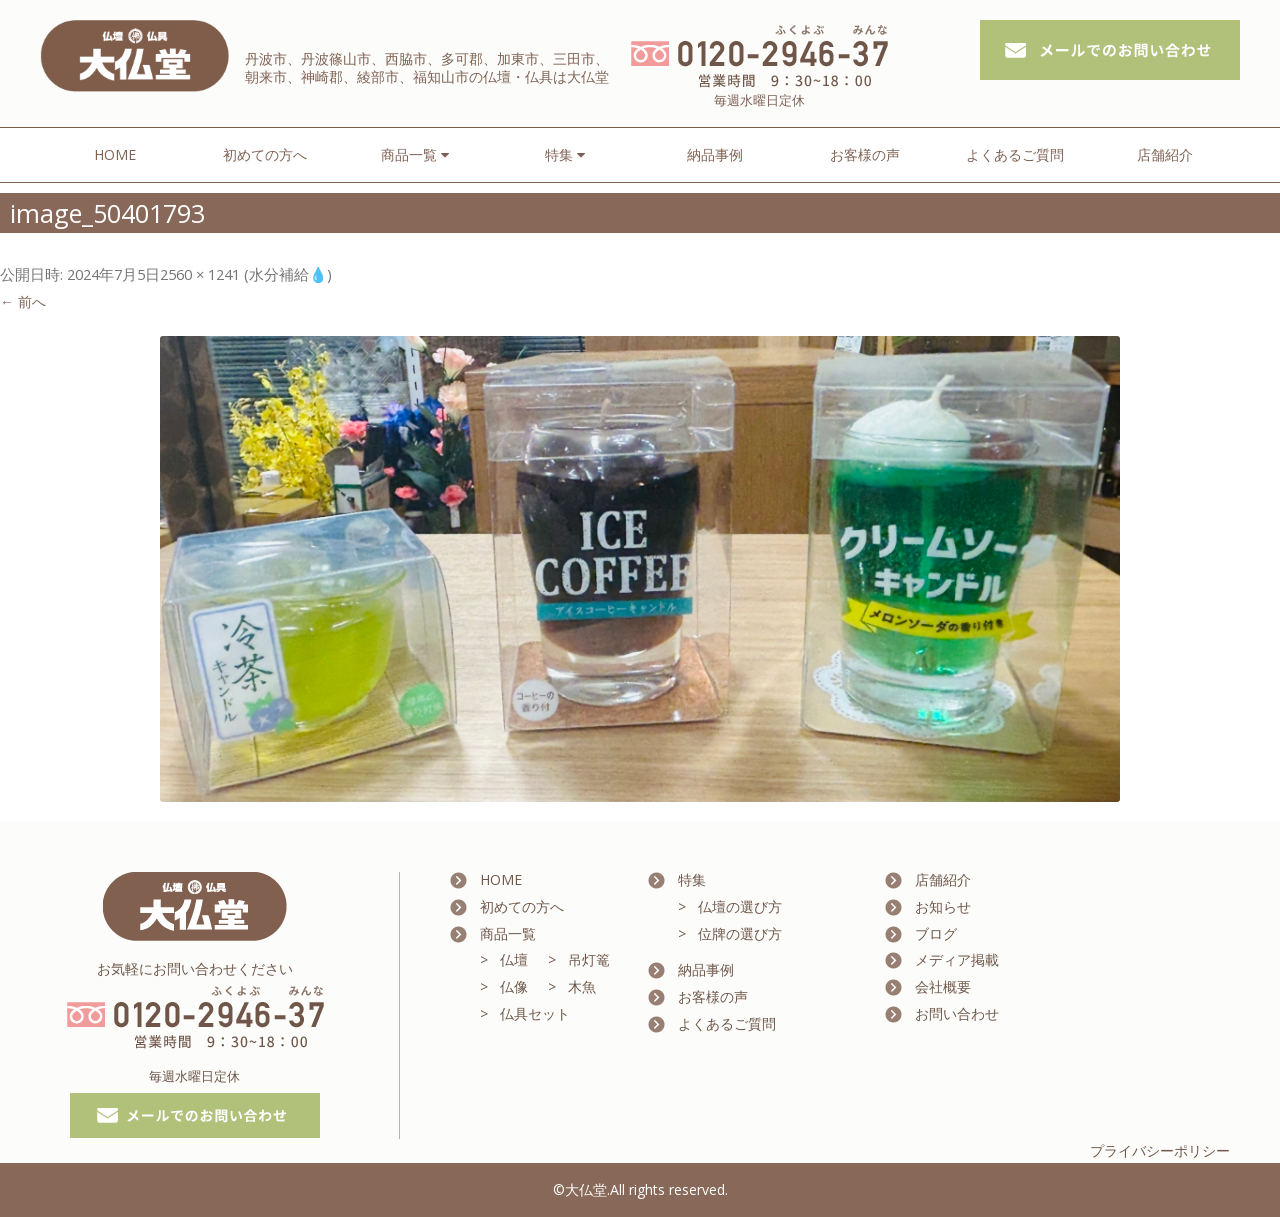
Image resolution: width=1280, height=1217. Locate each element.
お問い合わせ (957, 1013)
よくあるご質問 (1015, 154)
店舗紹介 (1165, 154)
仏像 (514, 986)
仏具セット (535, 1013)
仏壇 (514, 959)
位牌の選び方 (740, 933)
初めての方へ (265, 154)
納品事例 (715, 154)
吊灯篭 (589, 959)
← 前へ (23, 301)
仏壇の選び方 (740, 906)
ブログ (936, 933)
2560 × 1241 (200, 274)
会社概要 (943, 986)
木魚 (582, 986)
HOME (115, 154)
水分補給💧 (288, 274)
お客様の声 (865, 154)
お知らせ (943, 906)
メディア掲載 (957, 959)
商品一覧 (508, 933)
